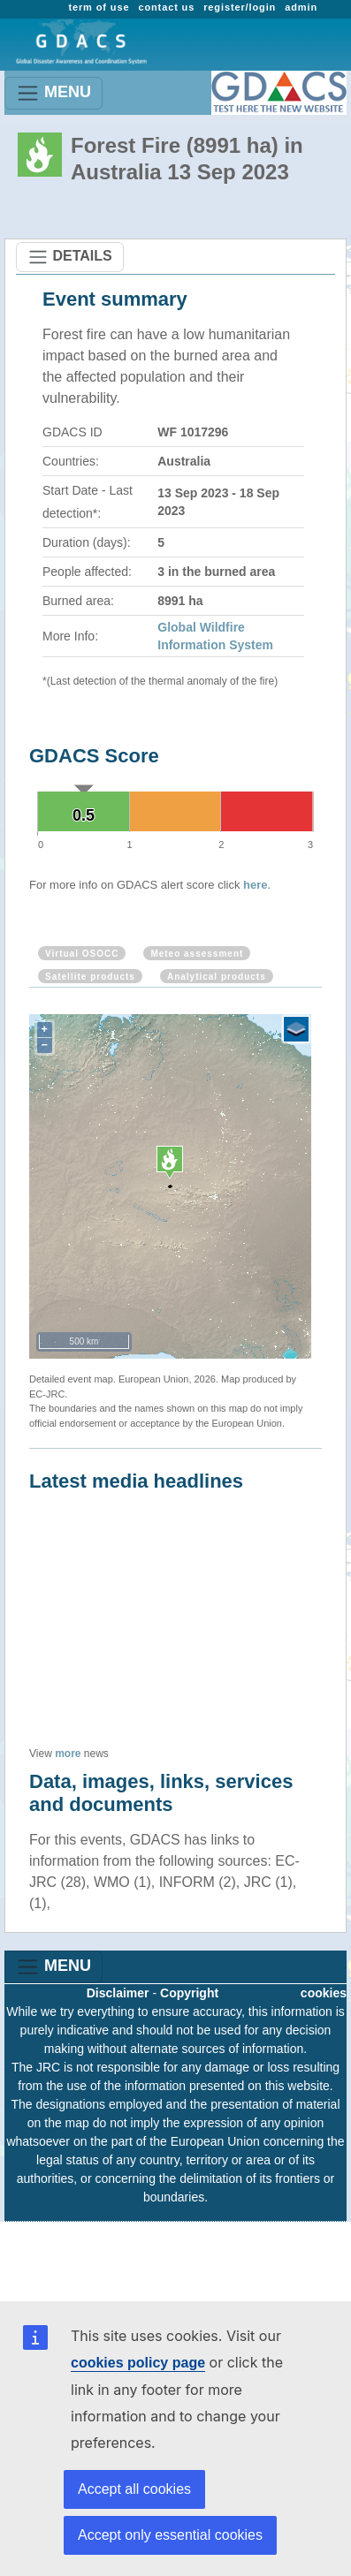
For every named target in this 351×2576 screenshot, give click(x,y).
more (67, 1753)
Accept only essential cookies (170, 2534)
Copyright (189, 1993)
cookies (324, 1993)
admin (301, 7)
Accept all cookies (134, 2488)
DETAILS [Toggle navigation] (69, 257)
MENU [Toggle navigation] (53, 93)
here (255, 884)
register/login (239, 7)
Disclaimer (118, 1993)
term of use (98, 7)
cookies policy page (138, 2362)
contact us (166, 7)
